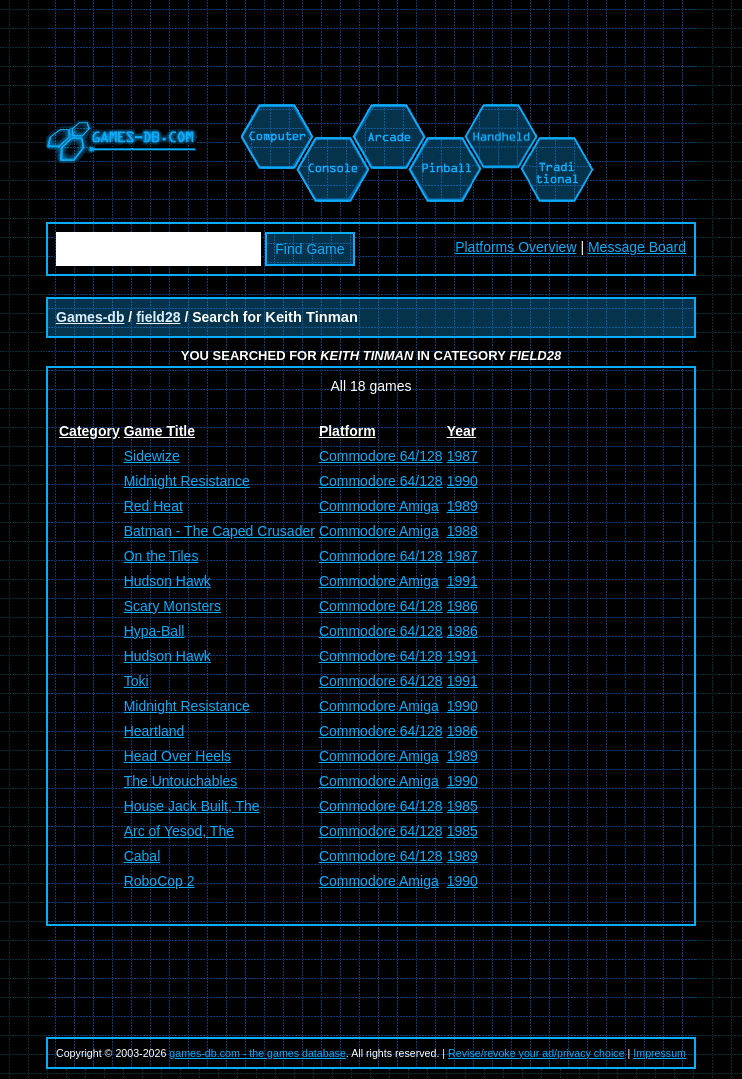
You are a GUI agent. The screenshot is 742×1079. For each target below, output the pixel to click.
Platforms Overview (515, 247)
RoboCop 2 (159, 881)
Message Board (637, 247)
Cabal (142, 856)
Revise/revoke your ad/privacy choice (536, 1053)
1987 (462, 456)
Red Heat (153, 506)
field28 (158, 317)
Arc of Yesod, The (179, 831)
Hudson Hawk (167, 581)
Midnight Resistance (187, 481)
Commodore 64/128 (381, 456)
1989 (462, 506)
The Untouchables (181, 781)
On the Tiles (161, 556)
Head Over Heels (177, 756)
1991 (462, 581)
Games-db (90, 317)
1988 (462, 531)
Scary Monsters (172, 606)
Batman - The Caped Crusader (219, 531)
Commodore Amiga (379, 506)
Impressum (659, 1053)
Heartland (154, 731)
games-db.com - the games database (257, 1053)
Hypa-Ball (154, 631)
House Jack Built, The (192, 806)
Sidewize (152, 456)
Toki (136, 681)
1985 (462, 806)
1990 (462, 481)
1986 (462, 606)
